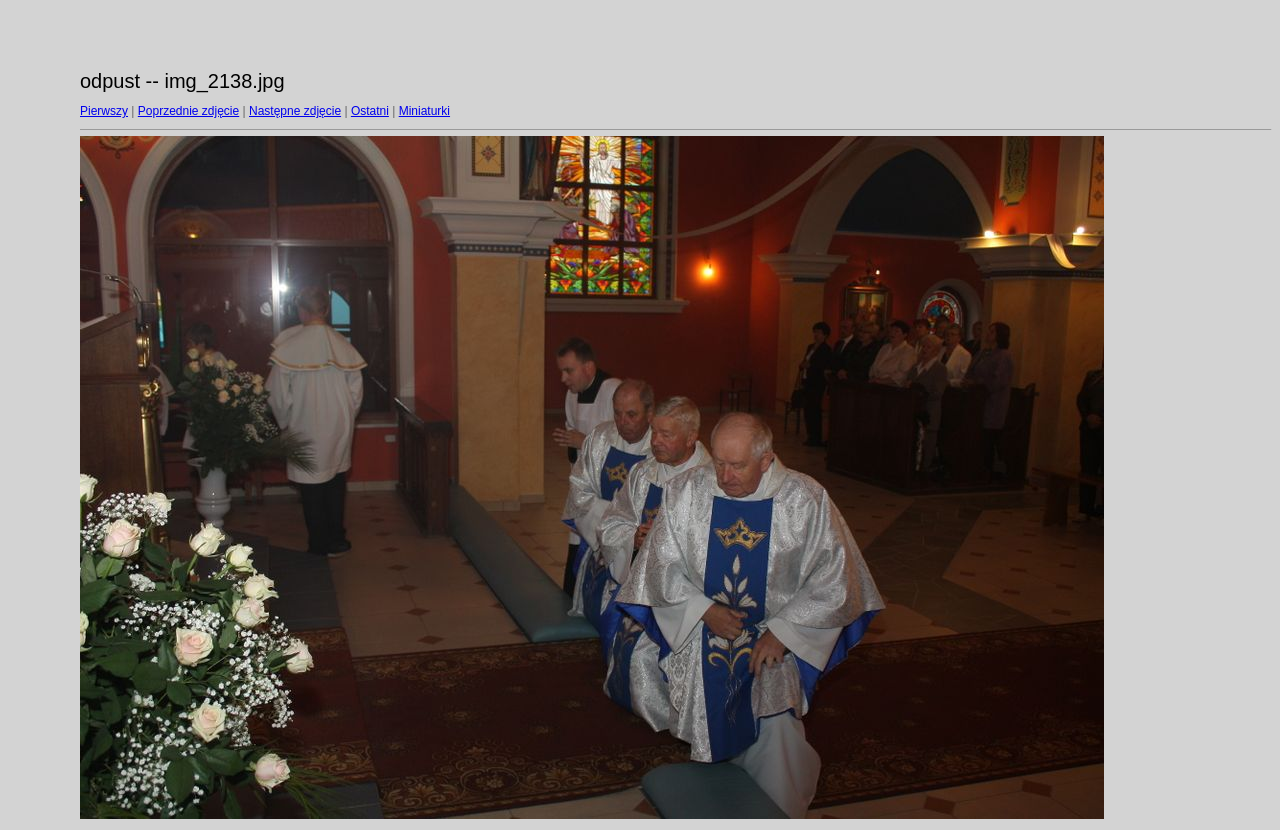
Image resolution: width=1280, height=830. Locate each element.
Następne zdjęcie (295, 111)
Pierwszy (104, 111)
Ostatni (370, 111)
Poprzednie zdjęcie (188, 111)
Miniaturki (424, 111)
